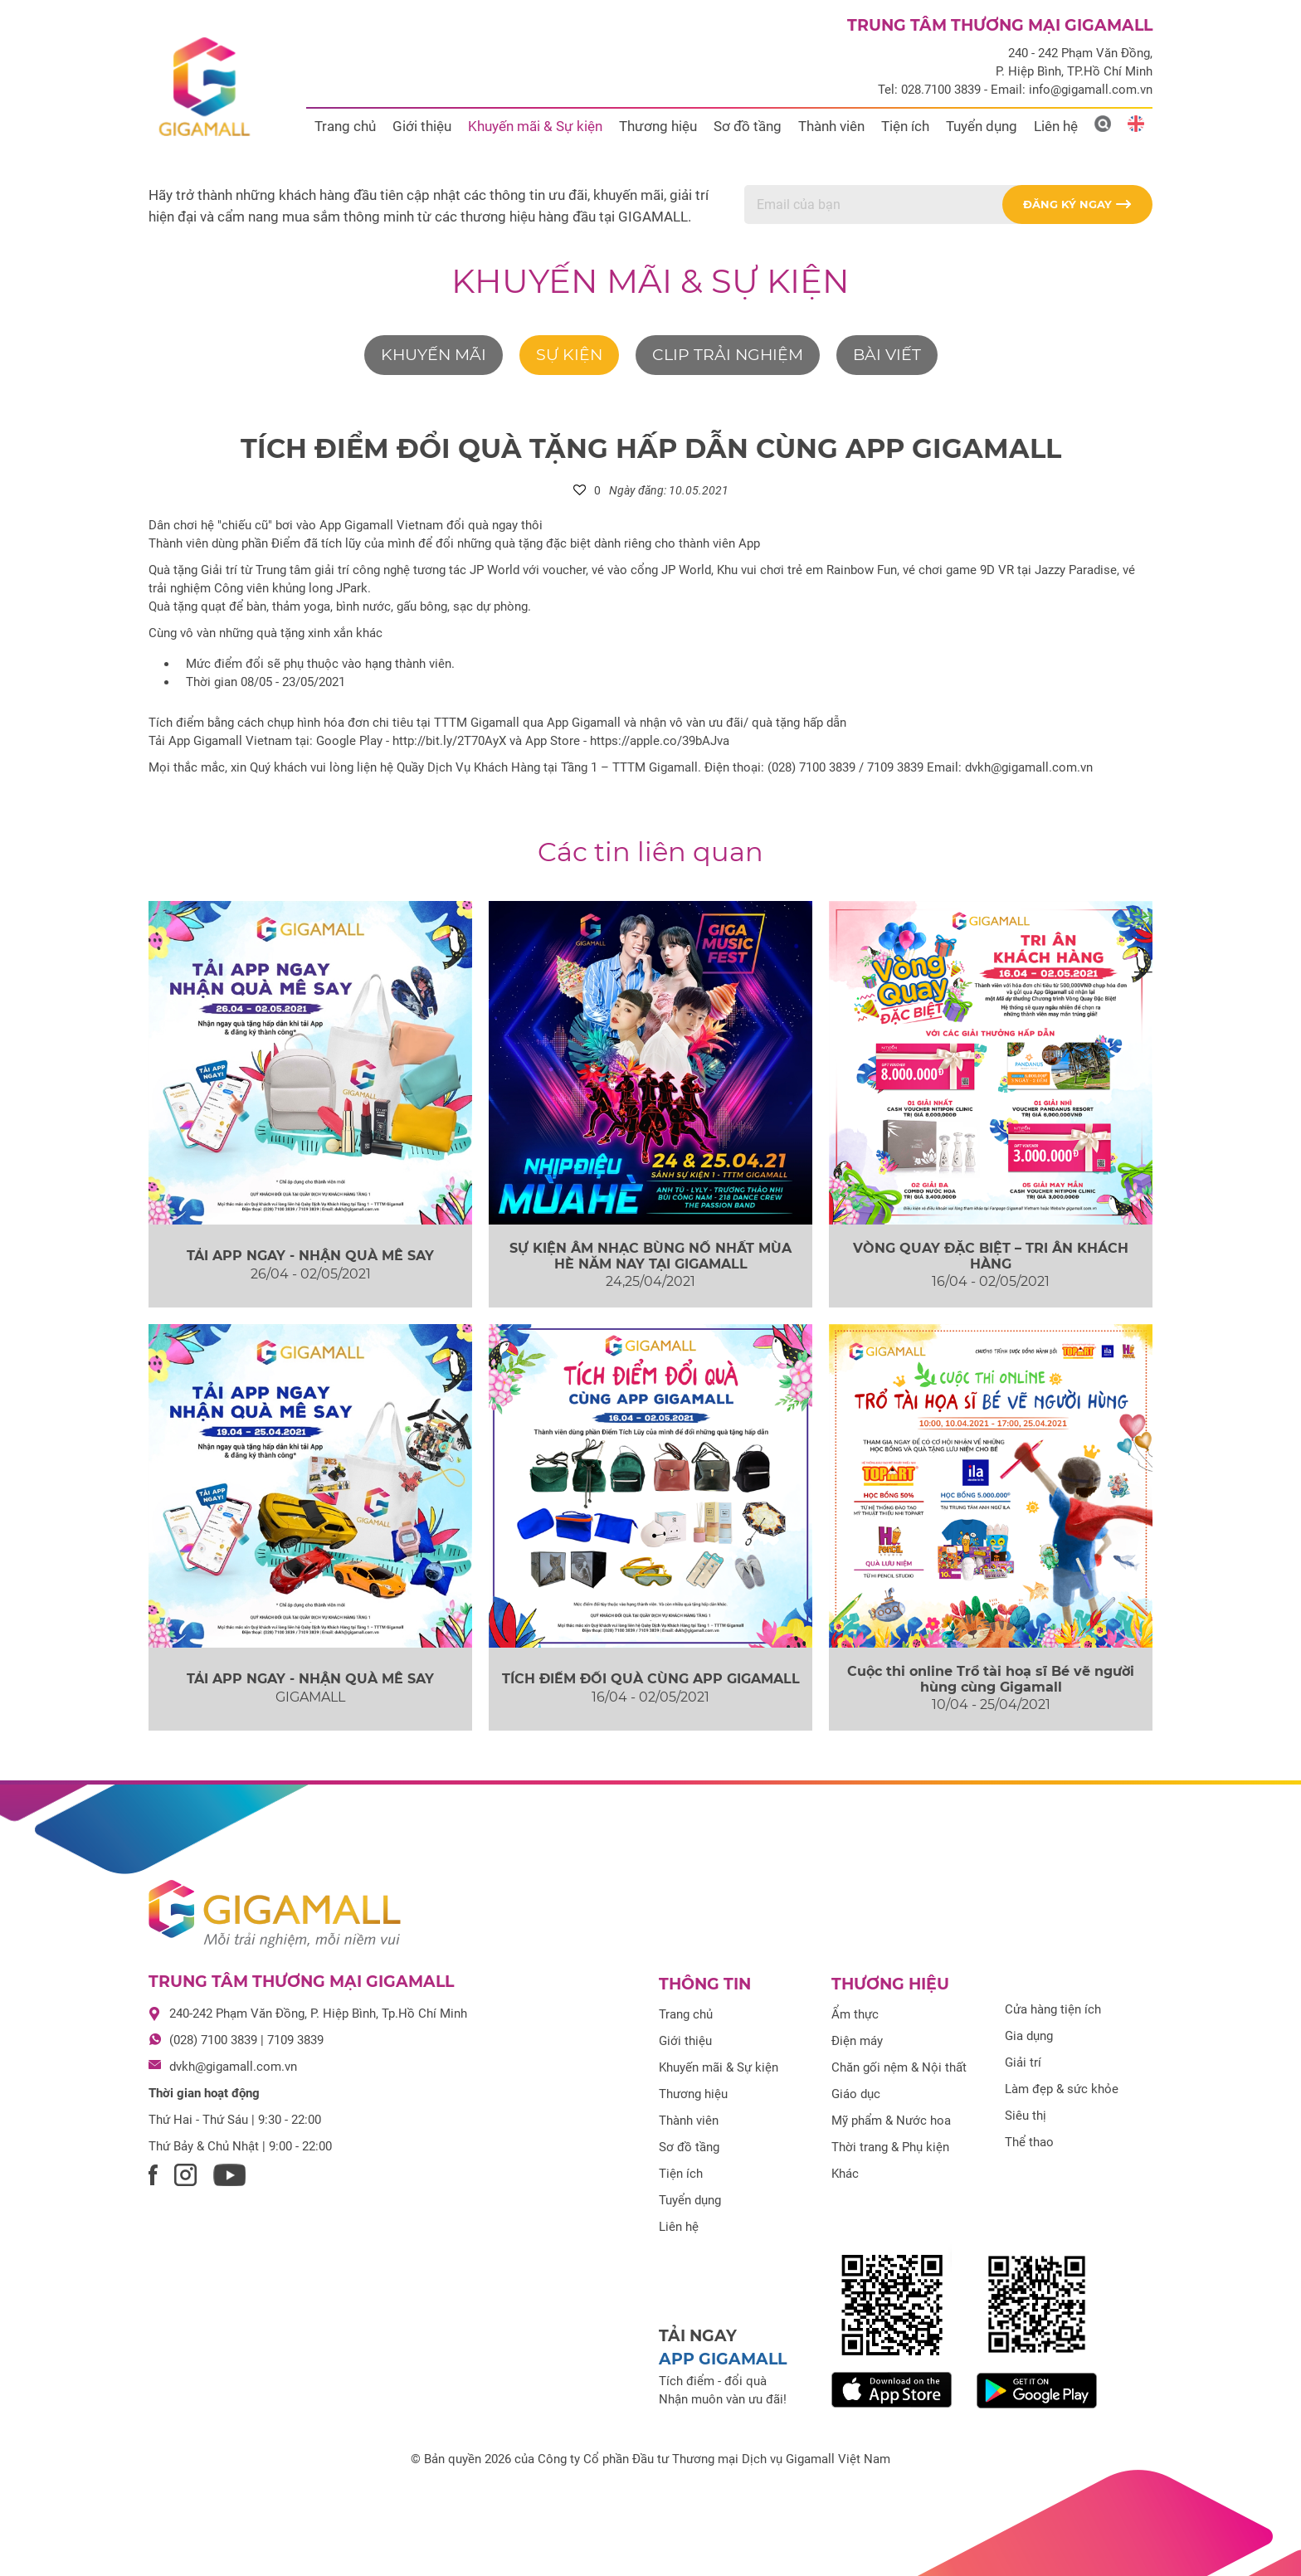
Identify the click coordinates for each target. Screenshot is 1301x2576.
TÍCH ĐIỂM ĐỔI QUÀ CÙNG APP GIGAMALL (651, 1679)
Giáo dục (855, 2094)
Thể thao (1029, 2142)
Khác (845, 2173)
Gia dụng (1029, 2035)
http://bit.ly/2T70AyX (449, 740)
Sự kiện (569, 354)
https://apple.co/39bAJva (659, 740)
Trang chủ (345, 126)
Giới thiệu (421, 126)
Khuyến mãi (433, 354)
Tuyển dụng (981, 126)
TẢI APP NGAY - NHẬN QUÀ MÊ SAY (310, 1256)
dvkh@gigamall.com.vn (233, 2066)
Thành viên (831, 126)
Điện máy (857, 2040)
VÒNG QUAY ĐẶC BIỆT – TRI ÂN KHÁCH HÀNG (990, 1256)
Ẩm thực (855, 2014)
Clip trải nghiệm (727, 354)
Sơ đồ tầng (748, 126)
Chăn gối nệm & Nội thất (899, 2067)
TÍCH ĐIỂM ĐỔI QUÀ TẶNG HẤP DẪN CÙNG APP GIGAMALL (651, 448)
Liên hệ (1056, 126)
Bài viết (887, 354)
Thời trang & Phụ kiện (890, 2147)
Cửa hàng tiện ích (1053, 2009)
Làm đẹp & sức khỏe (1061, 2089)
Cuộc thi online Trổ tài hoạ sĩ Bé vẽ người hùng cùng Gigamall (990, 1679)
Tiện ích (905, 126)
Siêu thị (1025, 2115)
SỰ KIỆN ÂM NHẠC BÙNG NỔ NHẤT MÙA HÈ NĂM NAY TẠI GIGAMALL (650, 1256)
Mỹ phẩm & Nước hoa (891, 2120)
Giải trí (1023, 2062)
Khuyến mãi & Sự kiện (535, 126)
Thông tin (705, 1984)
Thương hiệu (658, 126)
